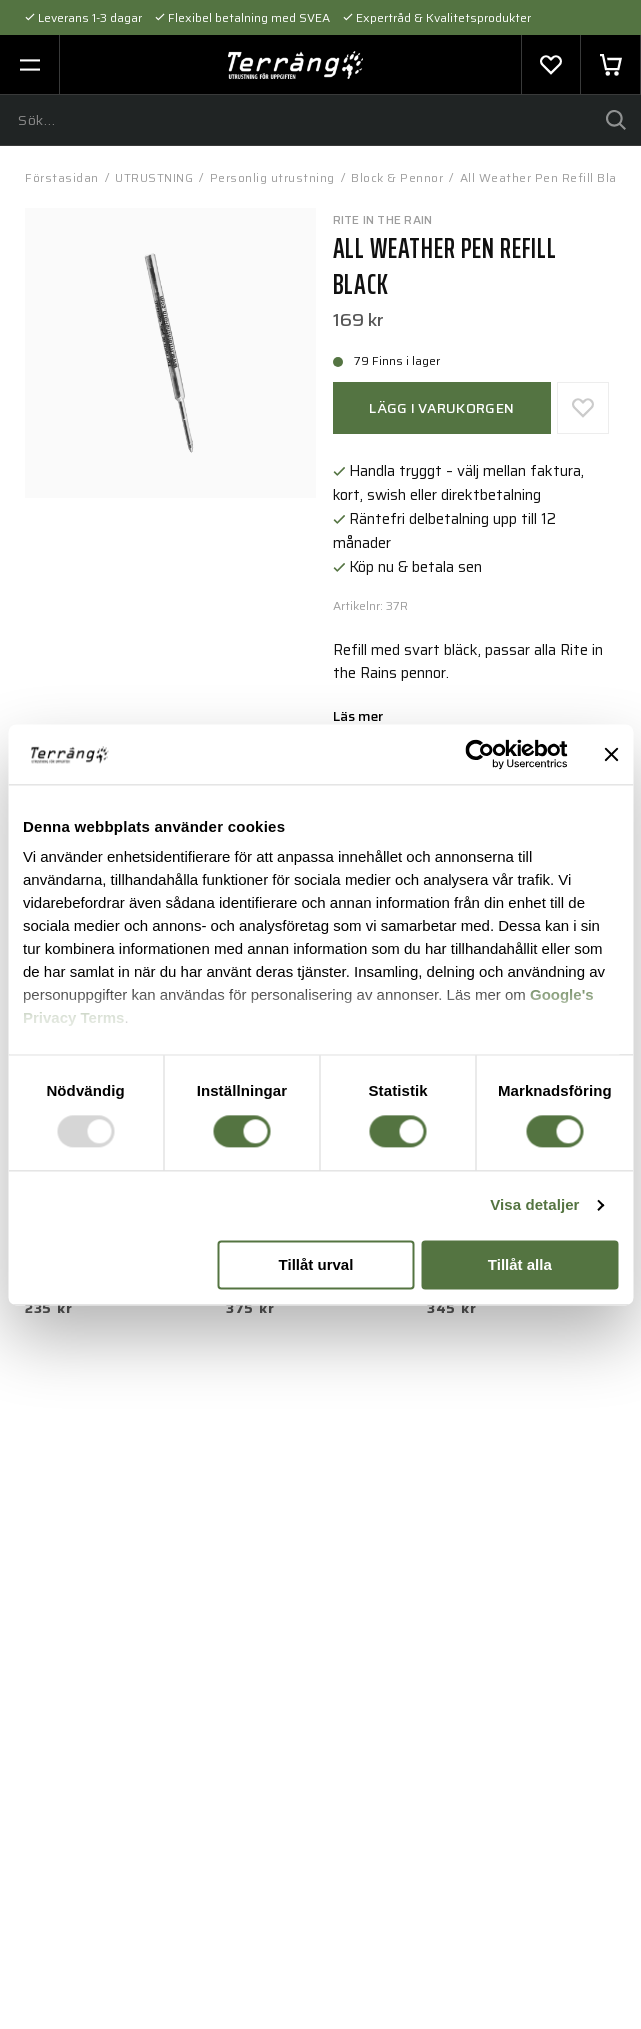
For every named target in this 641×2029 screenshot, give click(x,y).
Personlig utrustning (272, 177)
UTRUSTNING (154, 177)
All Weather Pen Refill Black (545, 177)
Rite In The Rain (383, 219)
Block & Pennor (397, 177)
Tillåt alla (520, 1264)
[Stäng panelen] (611, 754)
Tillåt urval (316, 1264)
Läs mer (358, 718)
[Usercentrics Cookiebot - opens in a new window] (479, 754)
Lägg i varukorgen (441, 408)
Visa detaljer (534, 1205)
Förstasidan (62, 177)
